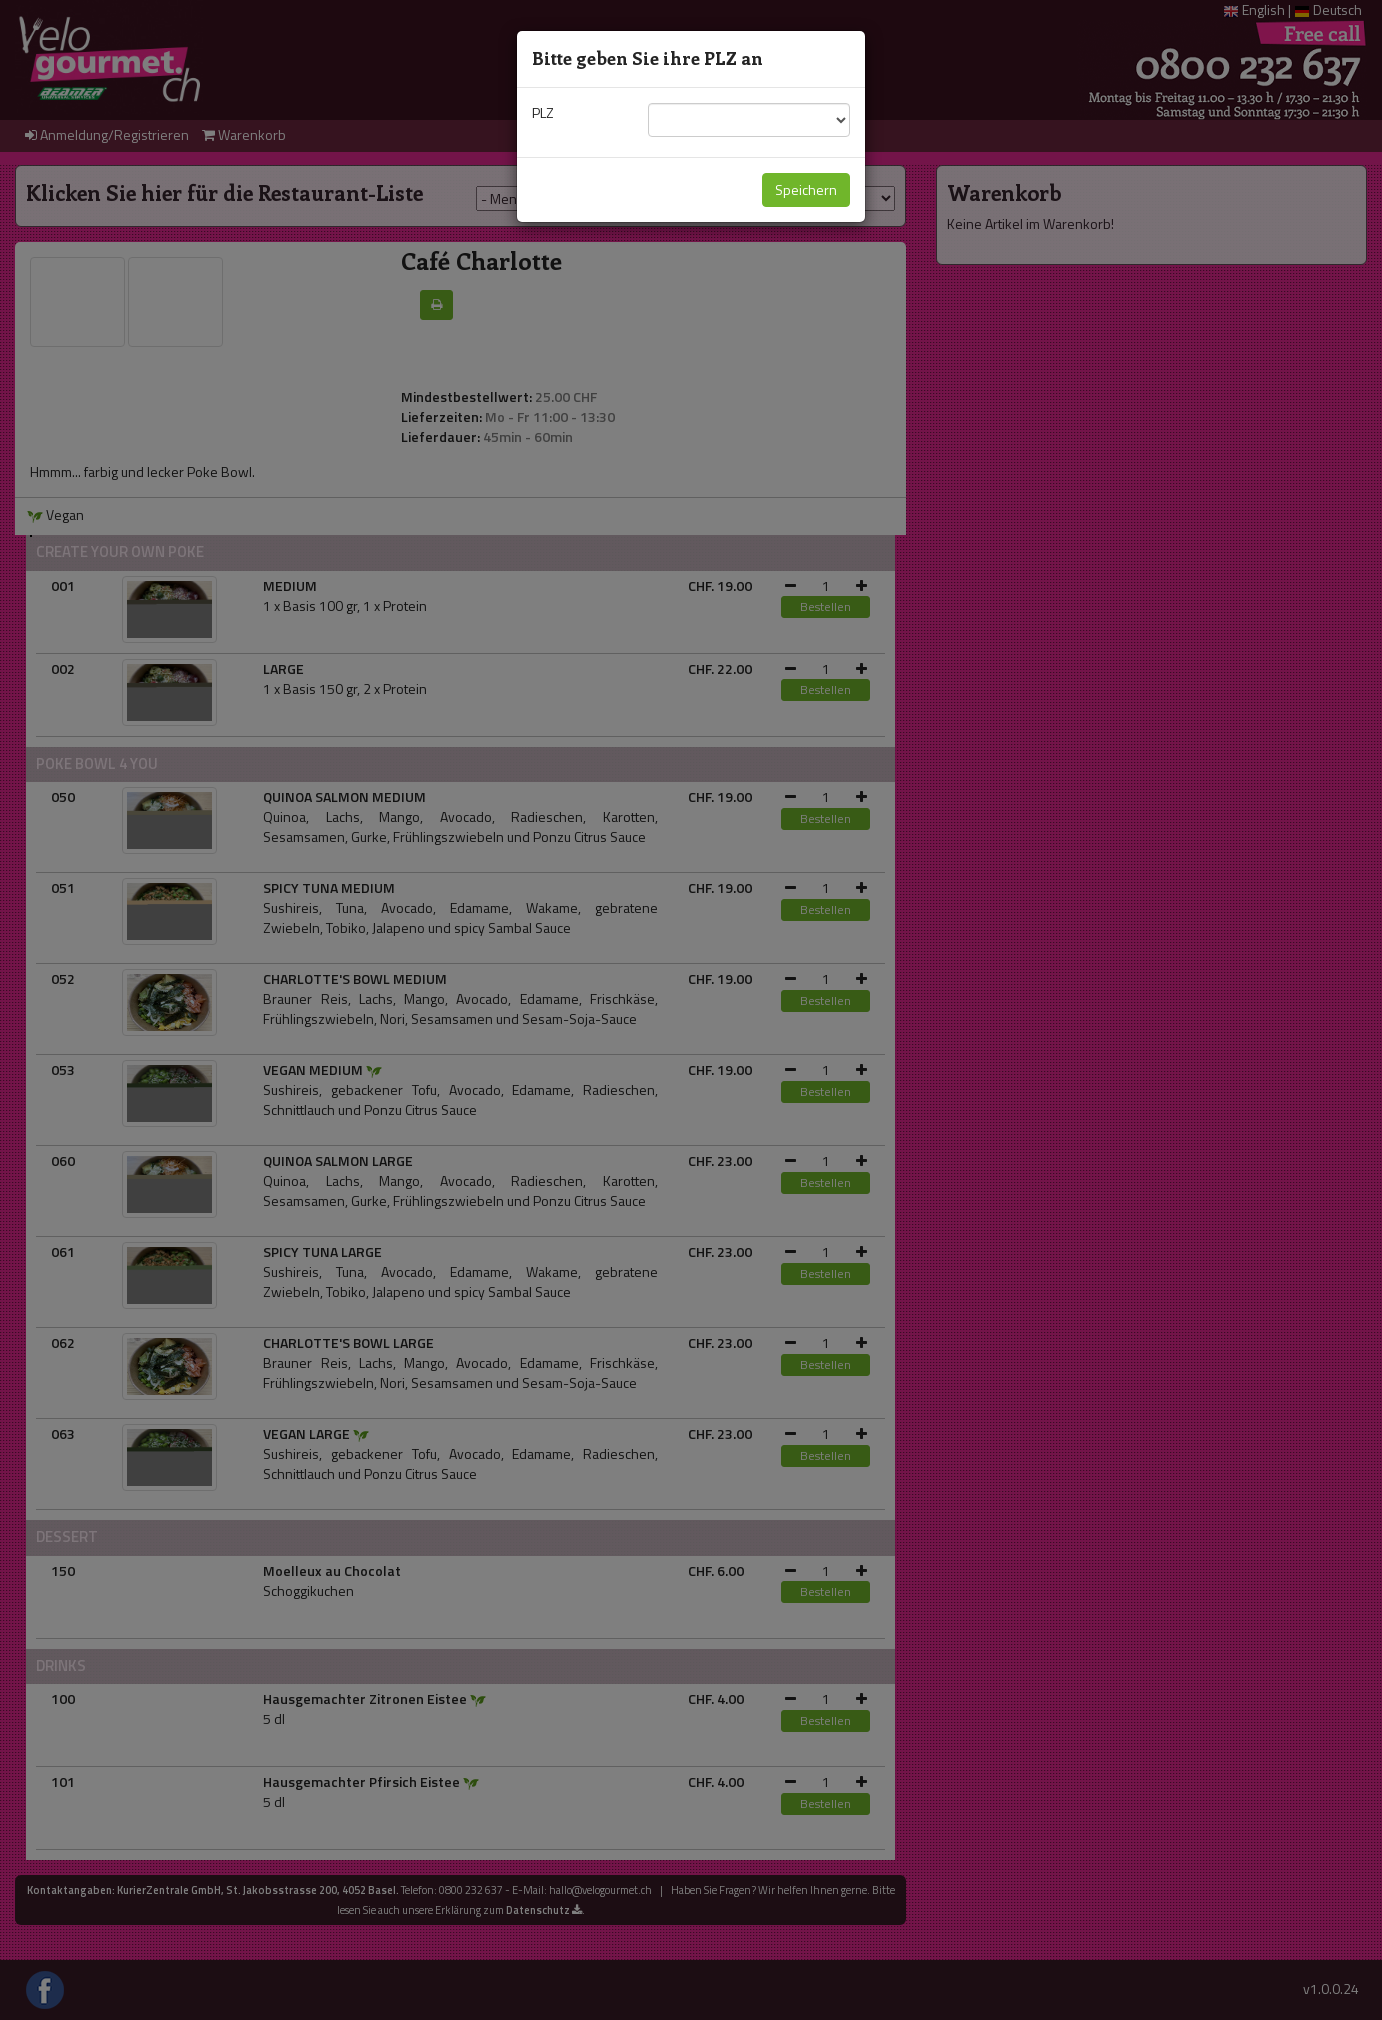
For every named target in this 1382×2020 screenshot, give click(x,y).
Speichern (806, 189)
